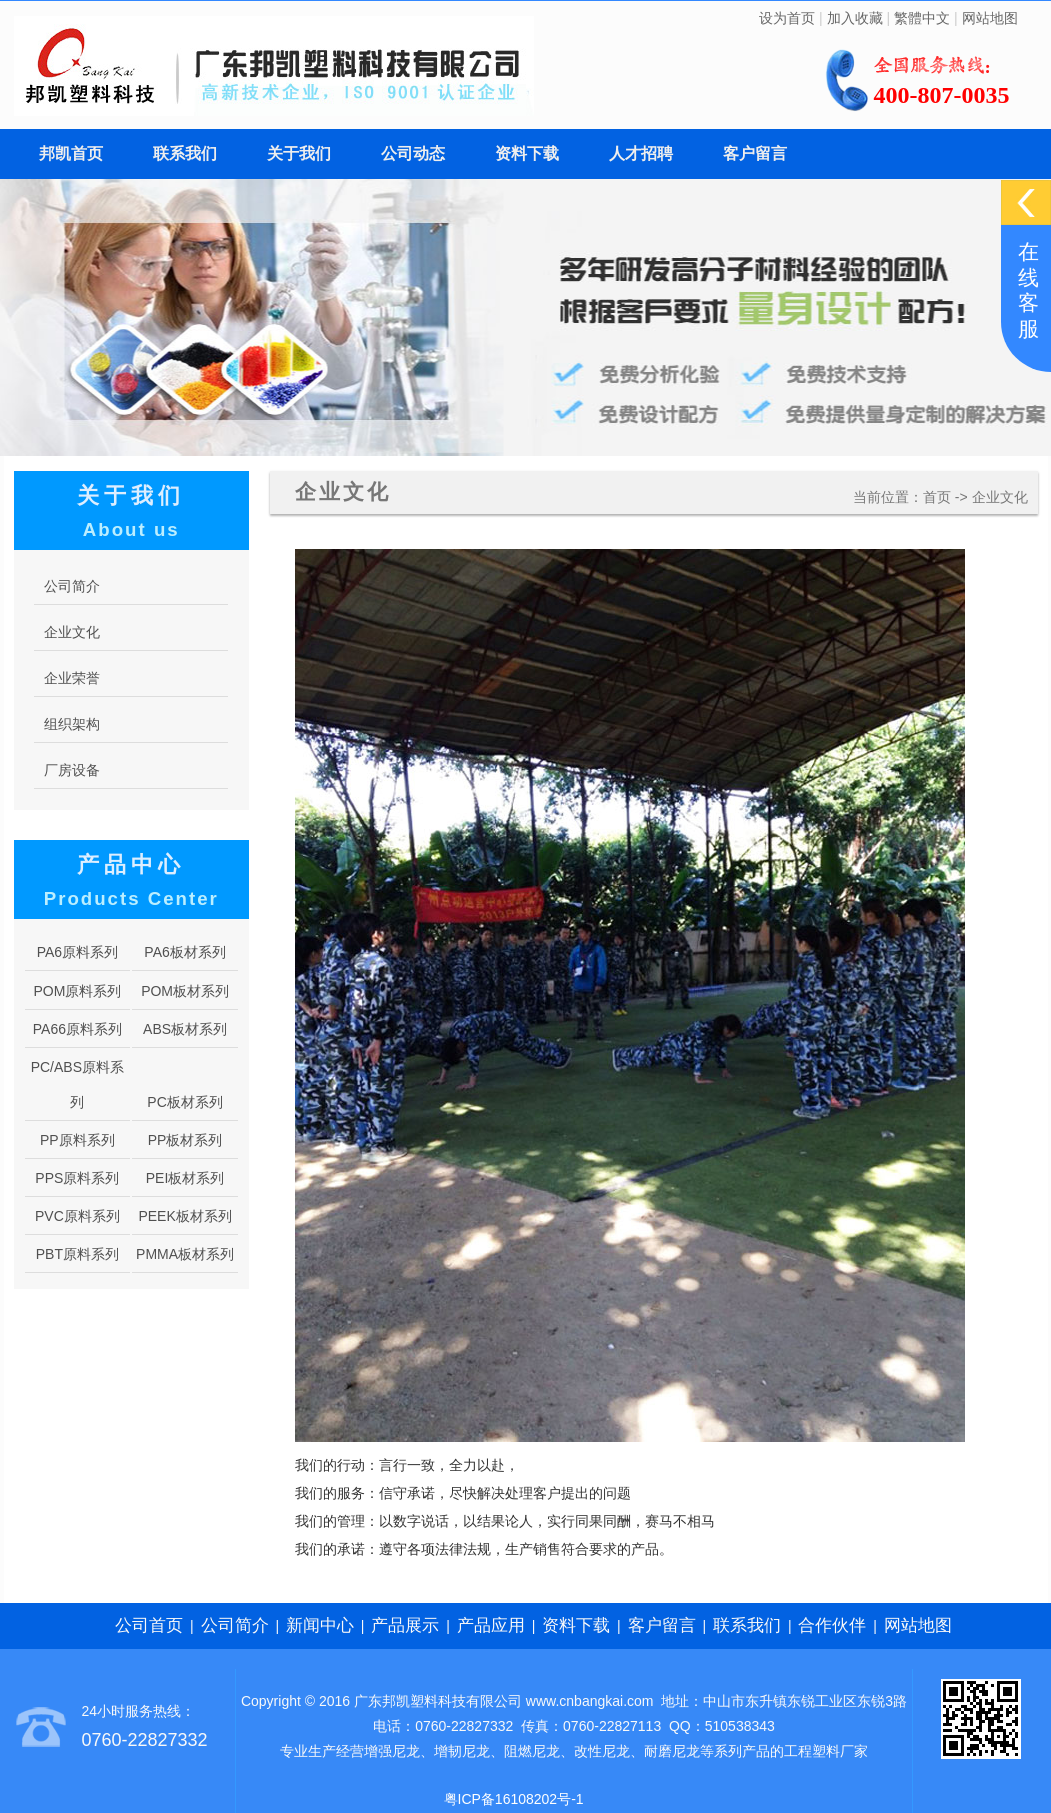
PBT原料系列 (77, 1254)
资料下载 (527, 153)
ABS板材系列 (185, 1029)
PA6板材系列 (184, 952)
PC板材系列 (184, 1102)
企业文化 (1000, 497)
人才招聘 (641, 153)
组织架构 (72, 724)
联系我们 (185, 153)
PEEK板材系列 (184, 1216)
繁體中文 (922, 18)
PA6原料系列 (77, 952)
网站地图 (990, 18)
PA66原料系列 (77, 1029)
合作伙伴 (832, 1625)
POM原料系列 (77, 991)
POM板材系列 (185, 991)
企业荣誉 (72, 678)
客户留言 (755, 153)
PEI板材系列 (185, 1178)
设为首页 (787, 18)
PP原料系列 (77, 1140)
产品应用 (491, 1625)
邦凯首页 (71, 153)
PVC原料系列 (77, 1216)
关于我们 (299, 153)
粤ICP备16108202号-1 (514, 1799)
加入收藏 (855, 18)
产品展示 (405, 1625)
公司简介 (72, 586)
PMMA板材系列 (185, 1254)
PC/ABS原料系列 (77, 1084)
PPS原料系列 (77, 1178)
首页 (937, 497)
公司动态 (413, 153)
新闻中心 (320, 1625)
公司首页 (149, 1625)
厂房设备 (72, 770)
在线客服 (1028, 290)
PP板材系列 (185, 1140)
